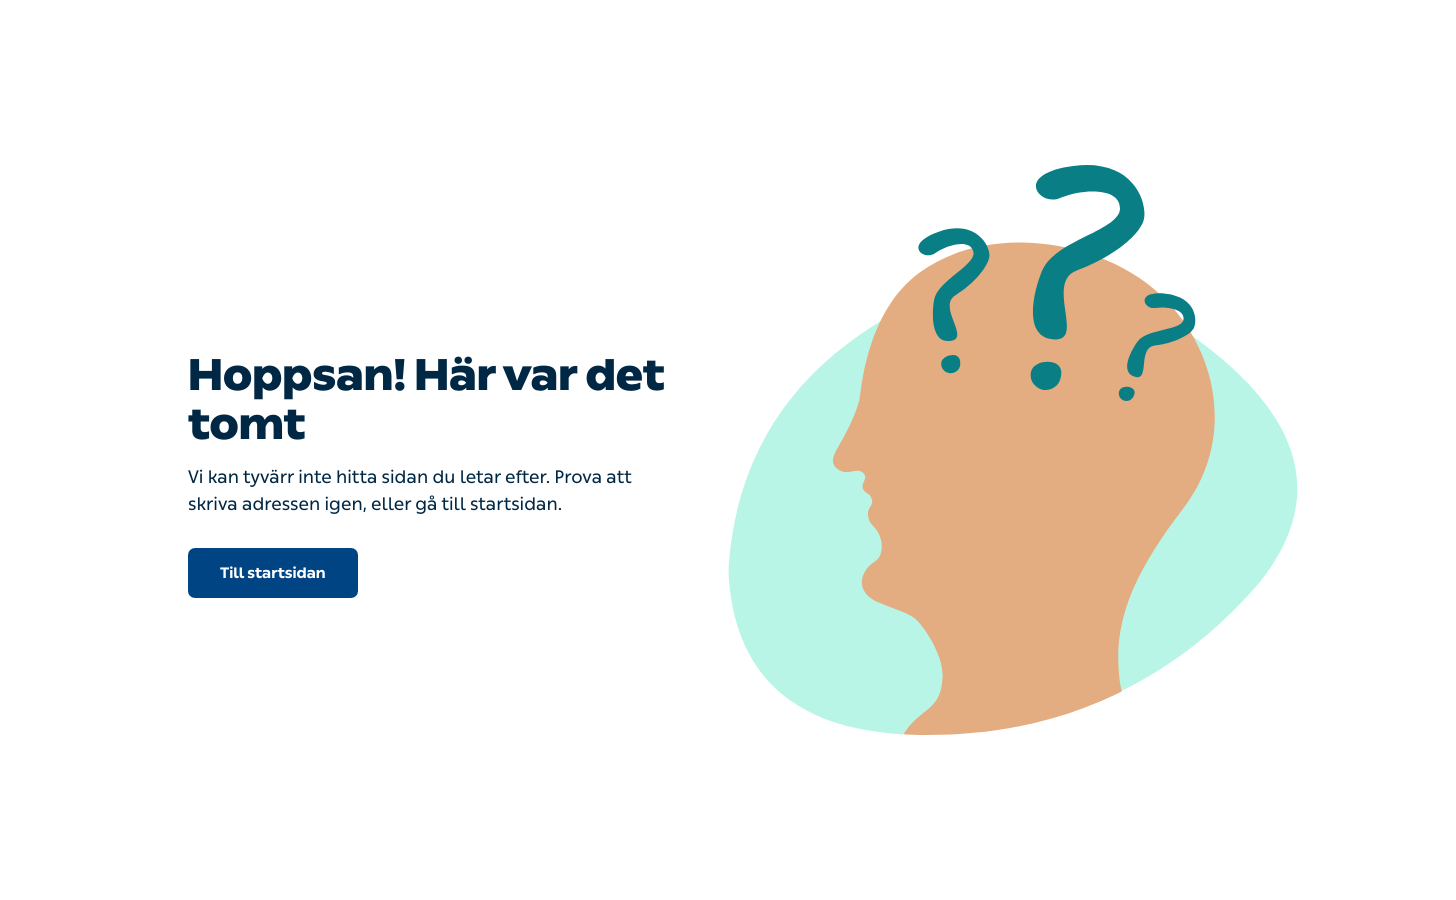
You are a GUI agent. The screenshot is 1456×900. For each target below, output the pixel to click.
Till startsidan (273, 573)
